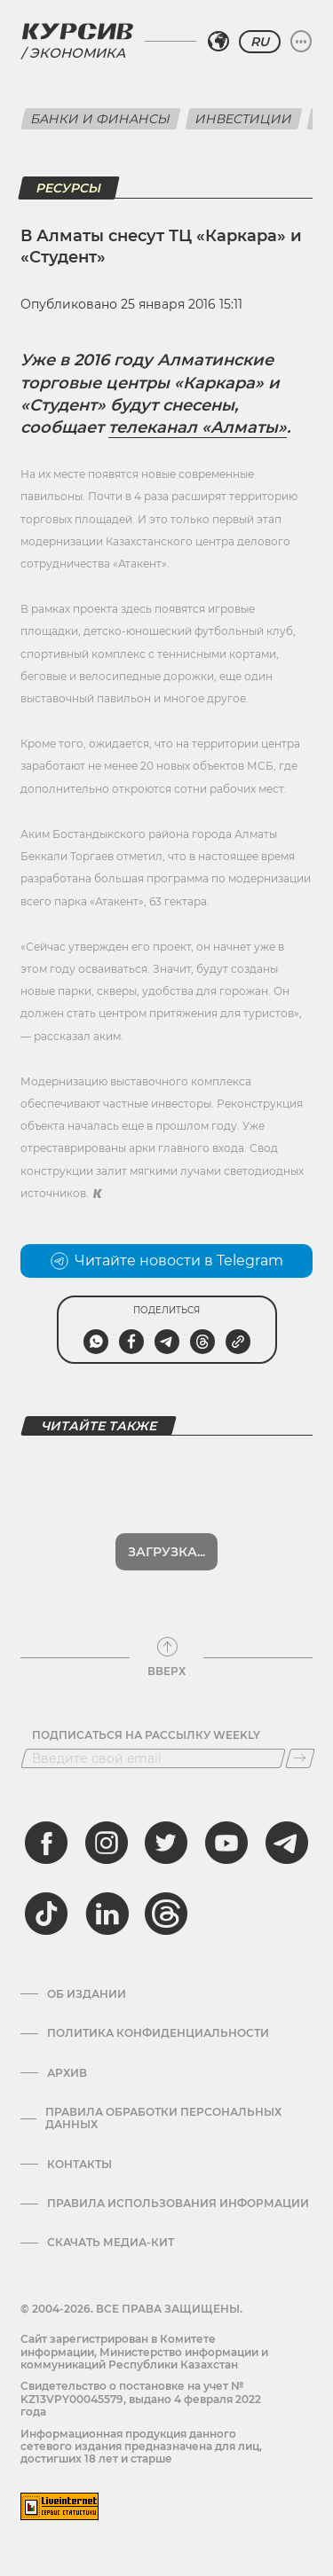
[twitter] (166, 1842)
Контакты (79, 2164)
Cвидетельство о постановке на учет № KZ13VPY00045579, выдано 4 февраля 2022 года (140, 2398)
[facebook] (46, 1842)
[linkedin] (106, 1913)
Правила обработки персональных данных (163, 2118)
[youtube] (226, 1842)
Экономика (77, 52)
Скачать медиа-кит (110, 2242)
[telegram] (287, 1842)
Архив (67, 2073)
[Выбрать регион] (218, 41)
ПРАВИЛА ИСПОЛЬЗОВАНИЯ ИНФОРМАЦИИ (178, 2203)
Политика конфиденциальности (158, 2033)
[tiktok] (46, 1913)
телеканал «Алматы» (197, 427)
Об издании (86, 1994)
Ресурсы (69, 188)
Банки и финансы (100, 119)
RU (259, 42)
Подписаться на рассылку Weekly (146, 1735)
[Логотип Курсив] (77, 31)
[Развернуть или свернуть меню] (301, 41)
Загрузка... (166, 1552)
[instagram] (106, 1842)
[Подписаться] (300, 1758)
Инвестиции (244, 119)
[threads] (166, 1913)
